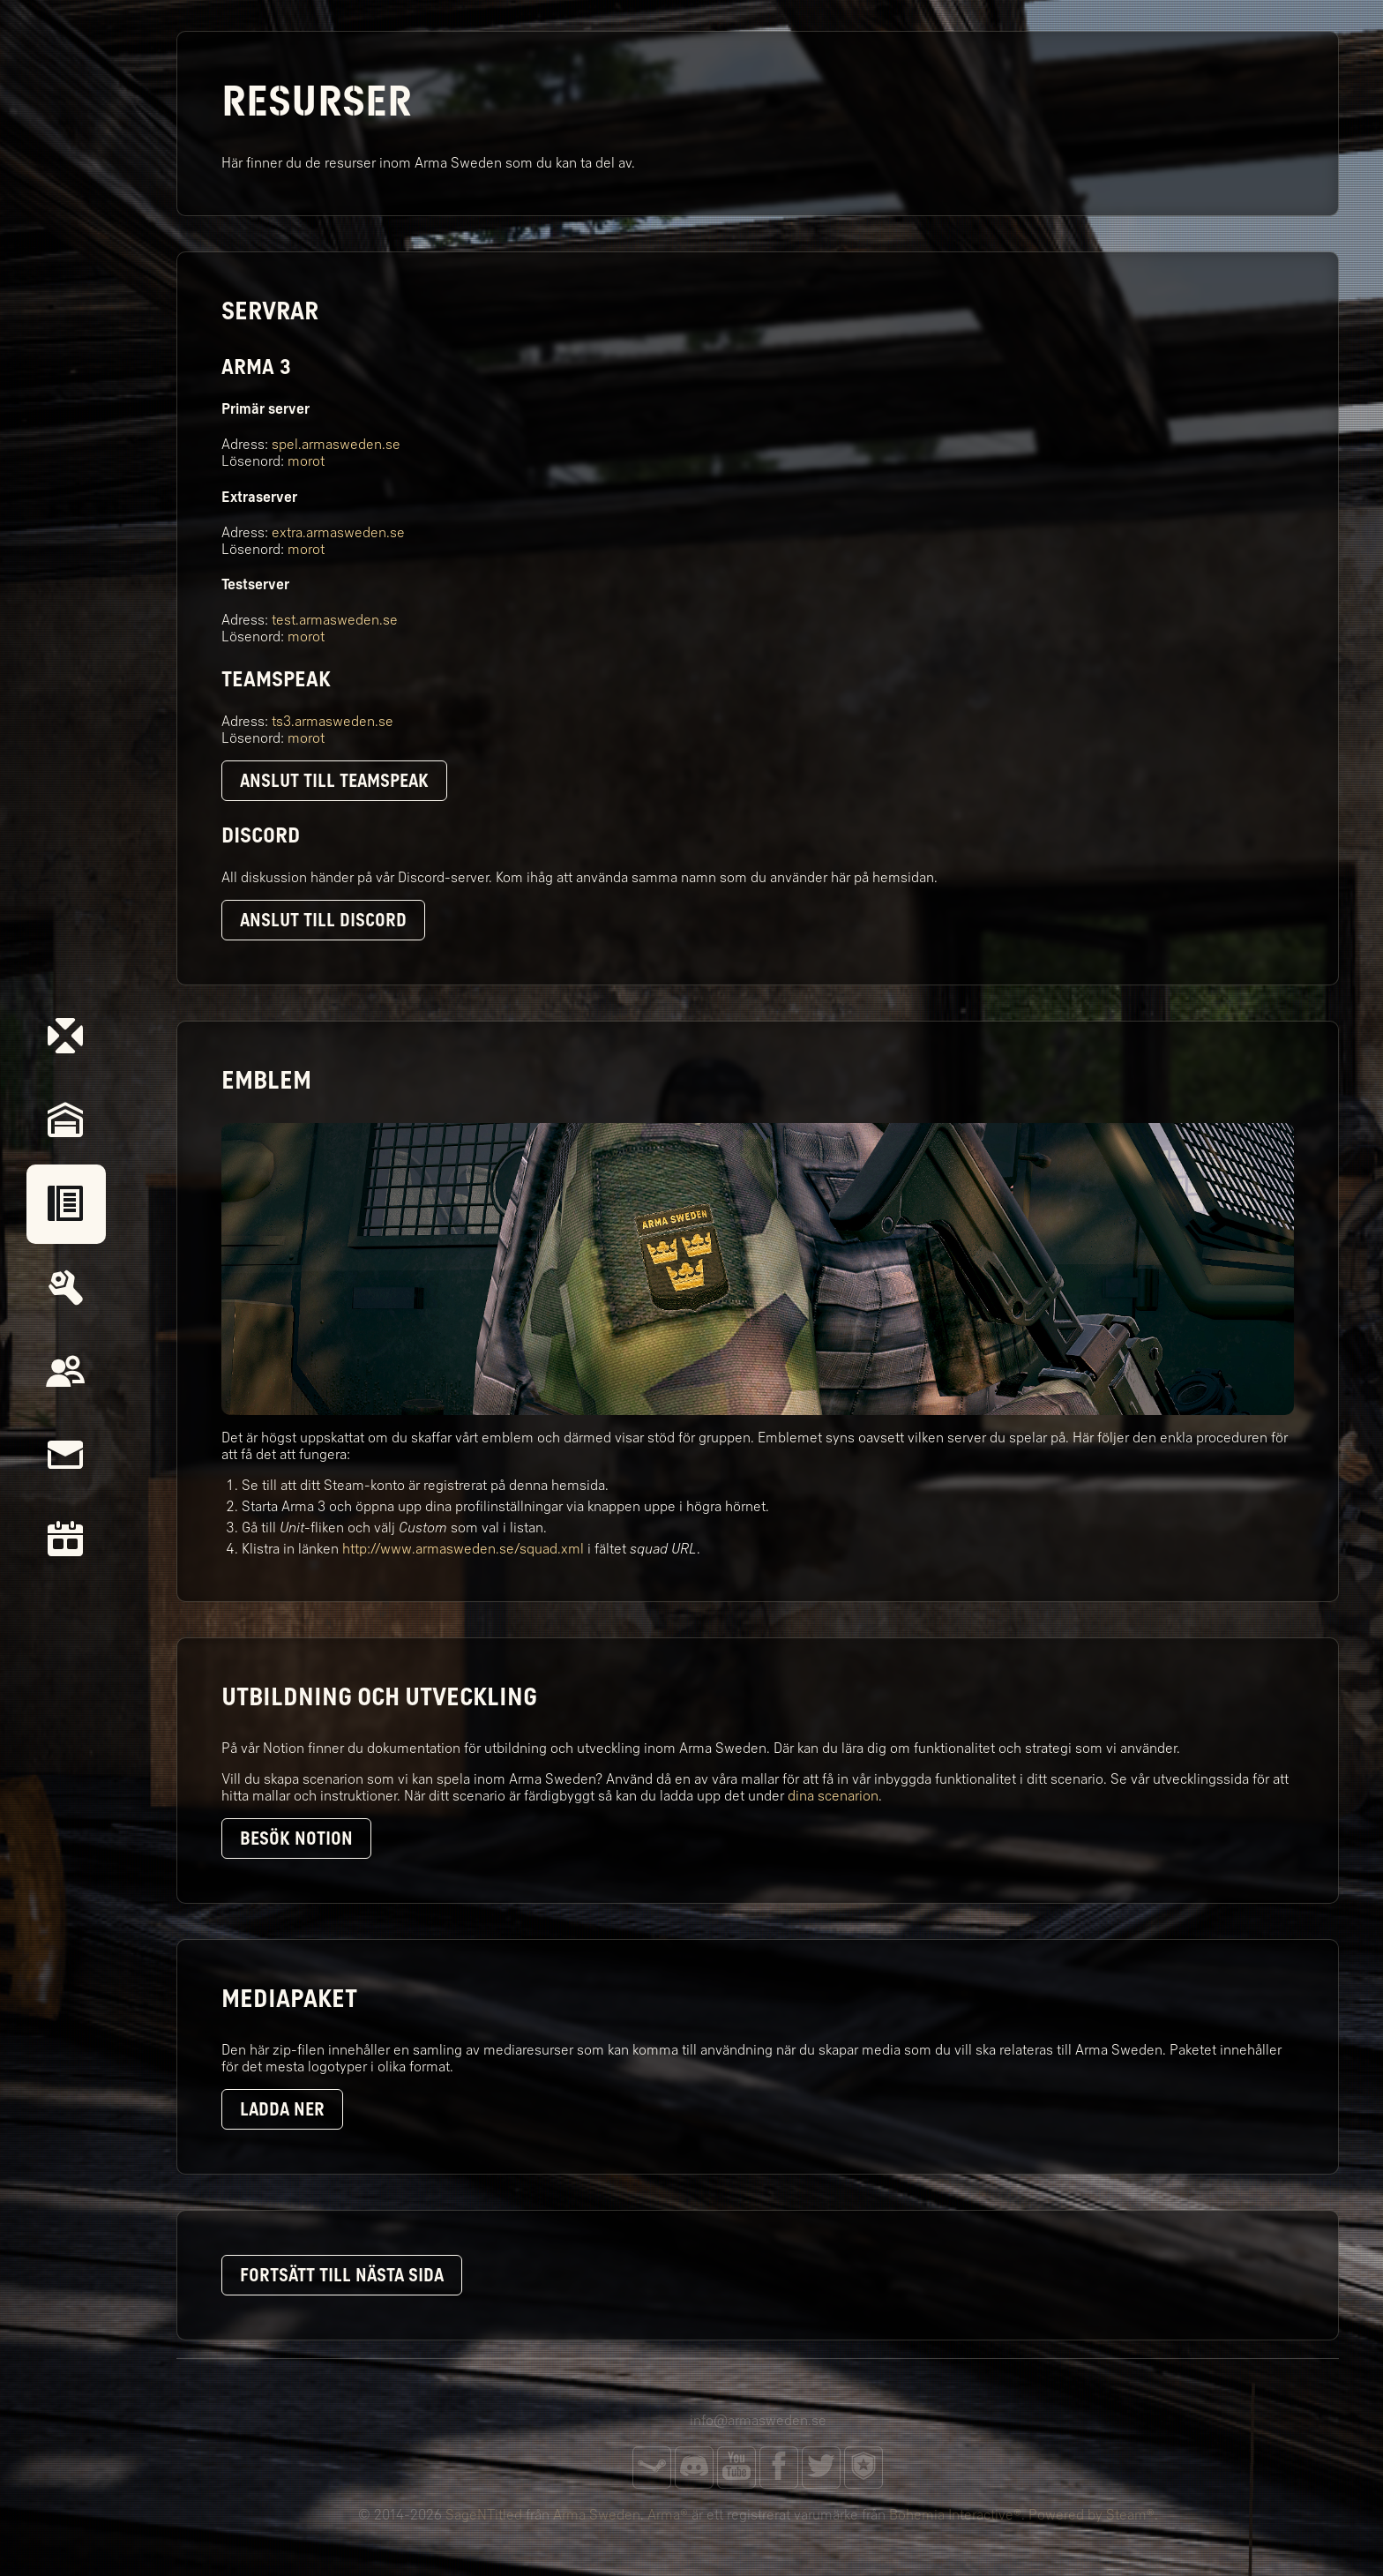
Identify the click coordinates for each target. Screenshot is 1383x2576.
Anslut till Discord (323, 920)
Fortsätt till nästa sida (342, 2275)
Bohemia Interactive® (955, 2514)
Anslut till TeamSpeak (334, 780)
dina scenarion (833, 1795)
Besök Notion (296, 1838)
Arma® (667, 2514)
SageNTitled (483, 2514)
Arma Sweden (596, 2514)
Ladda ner (282, 2109)
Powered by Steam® (1091, 2514)
